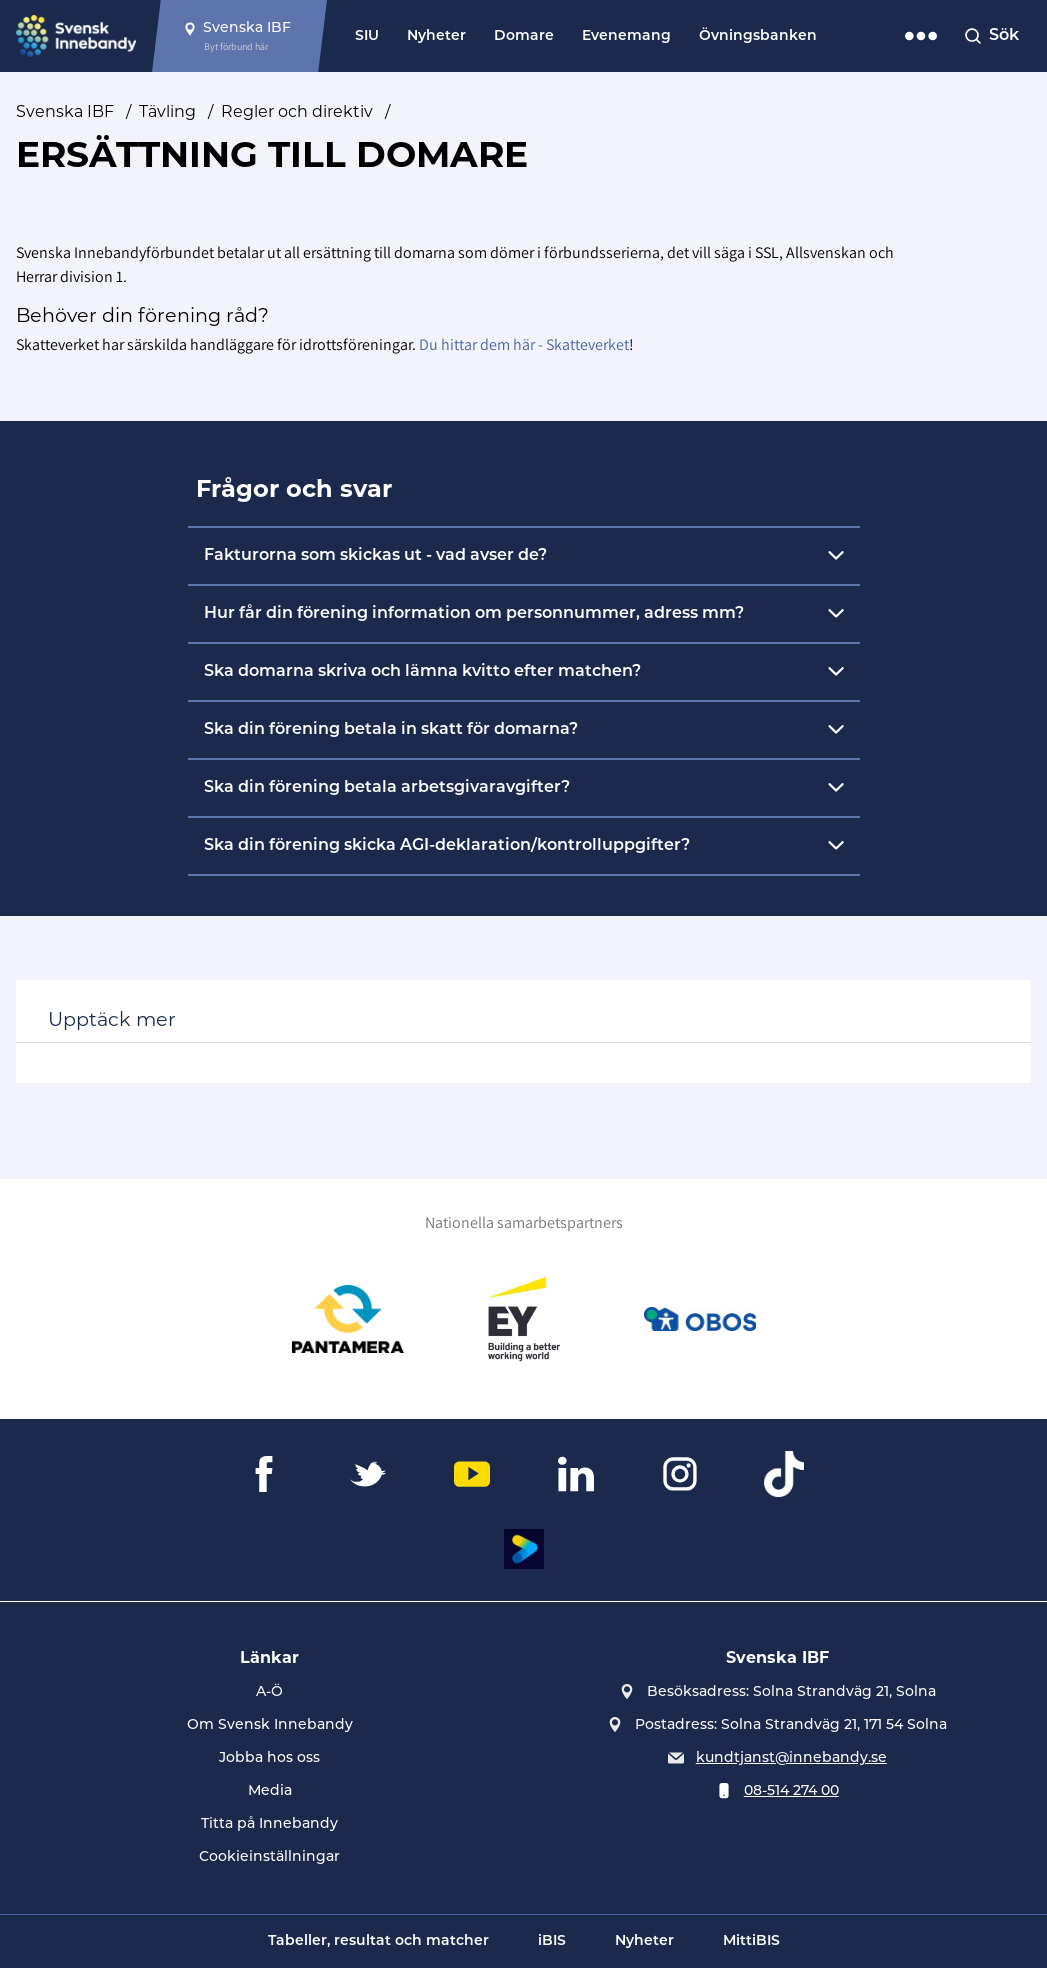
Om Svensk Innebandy (270, 1725)
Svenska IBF (65, 111)
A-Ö (269, 1692)
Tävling (167, 111)
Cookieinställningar (269, 1857)
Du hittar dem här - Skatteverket (524, 344)
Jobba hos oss (269, 1758)
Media (270, 1791)
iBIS (552, 1941)
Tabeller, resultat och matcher (378, 1941)
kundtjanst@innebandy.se (791, 1758)
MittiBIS (751, 1941)
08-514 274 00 (791, 1791)
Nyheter (436, 36)
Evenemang (626, 36)
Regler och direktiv (297, 111)
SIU (367, 36)
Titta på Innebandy (269, 1824)
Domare (524, 36)
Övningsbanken (758, 36)
